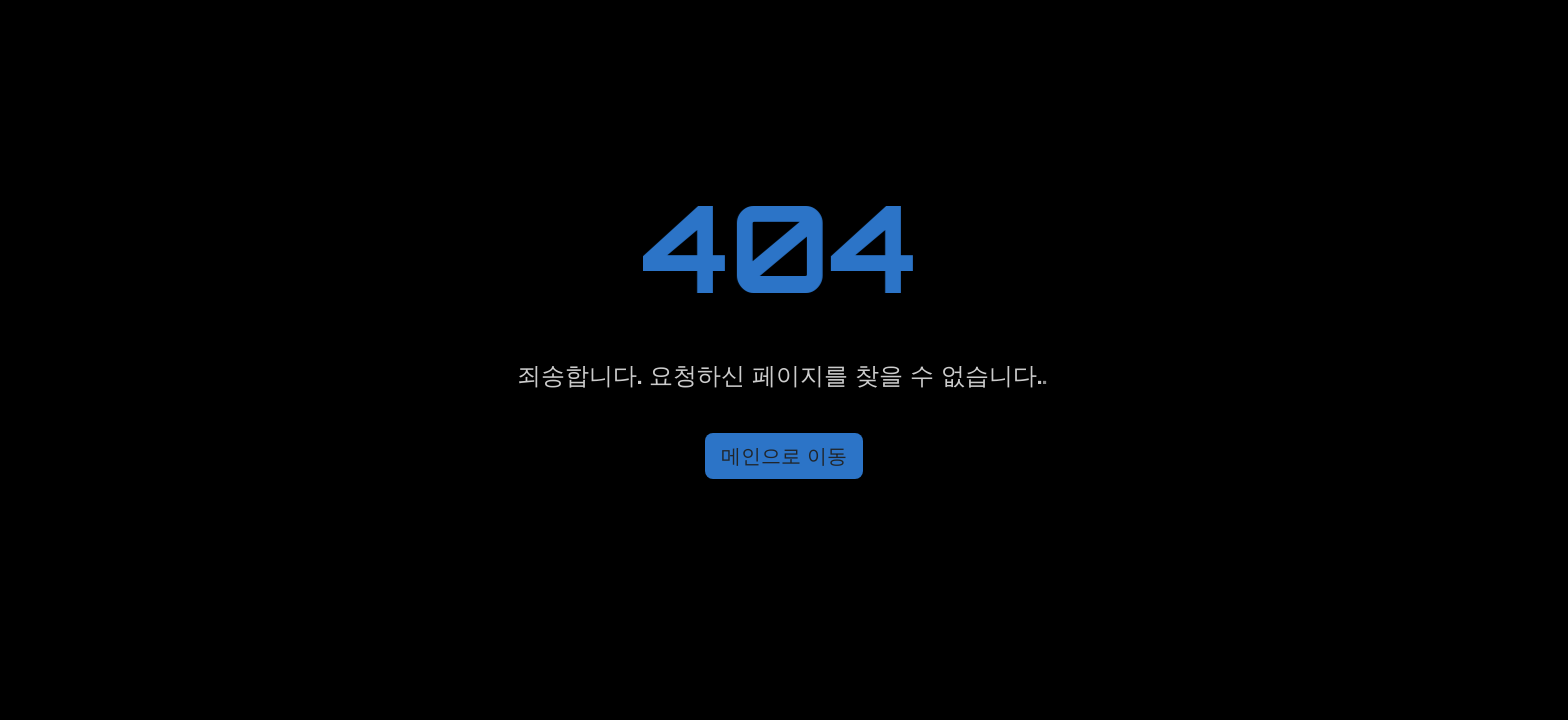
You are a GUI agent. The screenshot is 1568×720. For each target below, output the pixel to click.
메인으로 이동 (784, 455)
